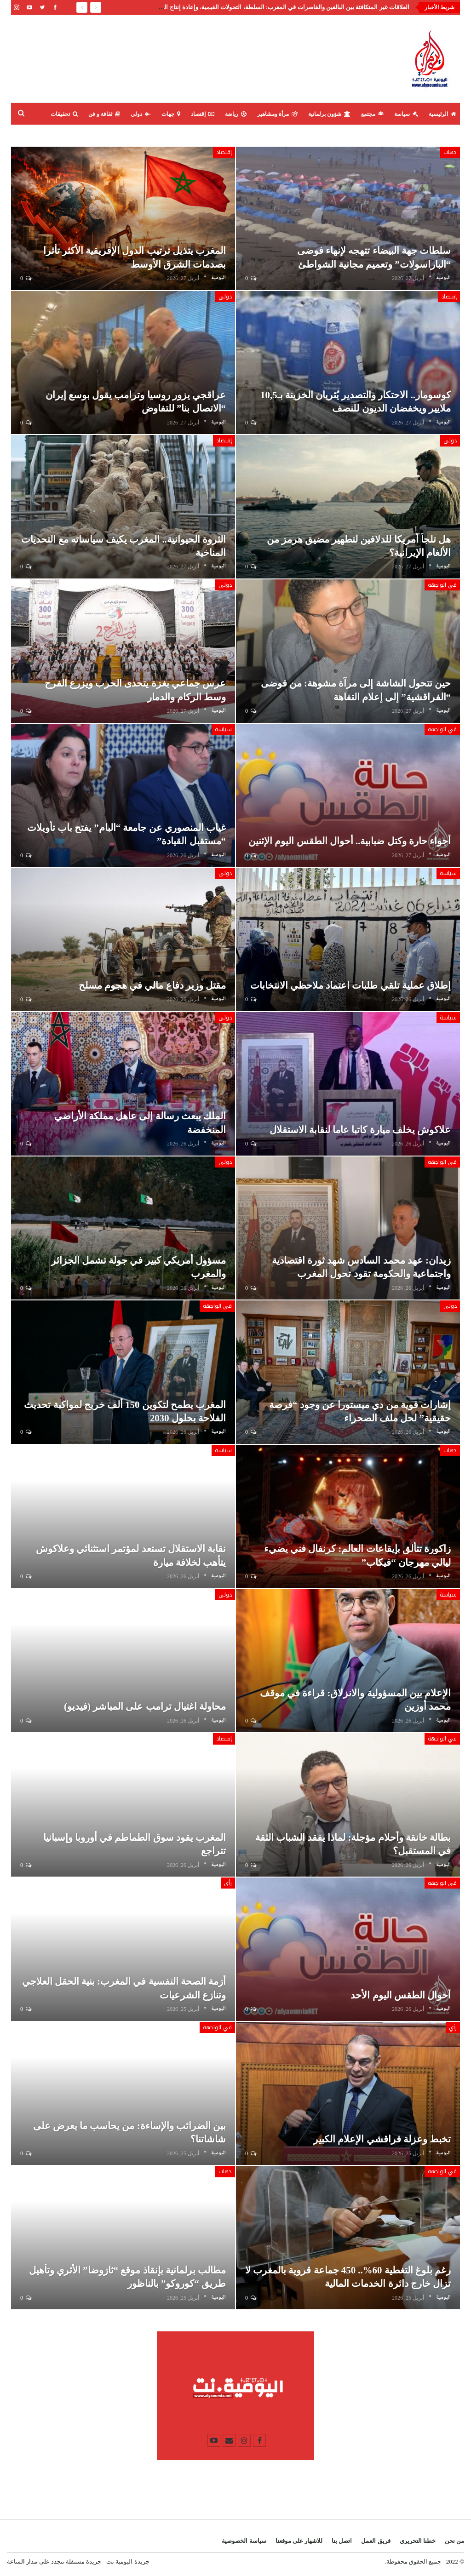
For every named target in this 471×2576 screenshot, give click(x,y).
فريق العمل (375, 2540)
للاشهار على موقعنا (299, 2540)
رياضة (236, 114)
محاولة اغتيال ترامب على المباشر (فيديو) (145, 1706)
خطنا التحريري (418, 2540)
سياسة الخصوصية (244, 2540)
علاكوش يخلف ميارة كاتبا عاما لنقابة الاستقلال (360, 1129)
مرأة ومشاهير (277, 114)
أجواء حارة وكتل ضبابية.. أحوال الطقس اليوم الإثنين (349, 841)
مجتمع (372, 113)
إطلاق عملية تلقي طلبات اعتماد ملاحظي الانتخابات (350, 985)
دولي (141, 114)
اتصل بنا (342, 2540)
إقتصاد (202, 114)
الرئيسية (442, 114)
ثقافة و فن (104, 114)
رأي (453, 2027)
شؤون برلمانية (329, 114)
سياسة (406, 114)
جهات (170, 114)
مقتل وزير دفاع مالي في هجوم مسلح (152, 985)
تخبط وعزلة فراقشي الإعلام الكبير (382, 2139)
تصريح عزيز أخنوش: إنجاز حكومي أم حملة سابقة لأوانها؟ (339, 7)
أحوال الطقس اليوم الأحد (400, 1995)
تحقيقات (64, 114)
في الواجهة (442, 585)
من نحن (454, 2540)
